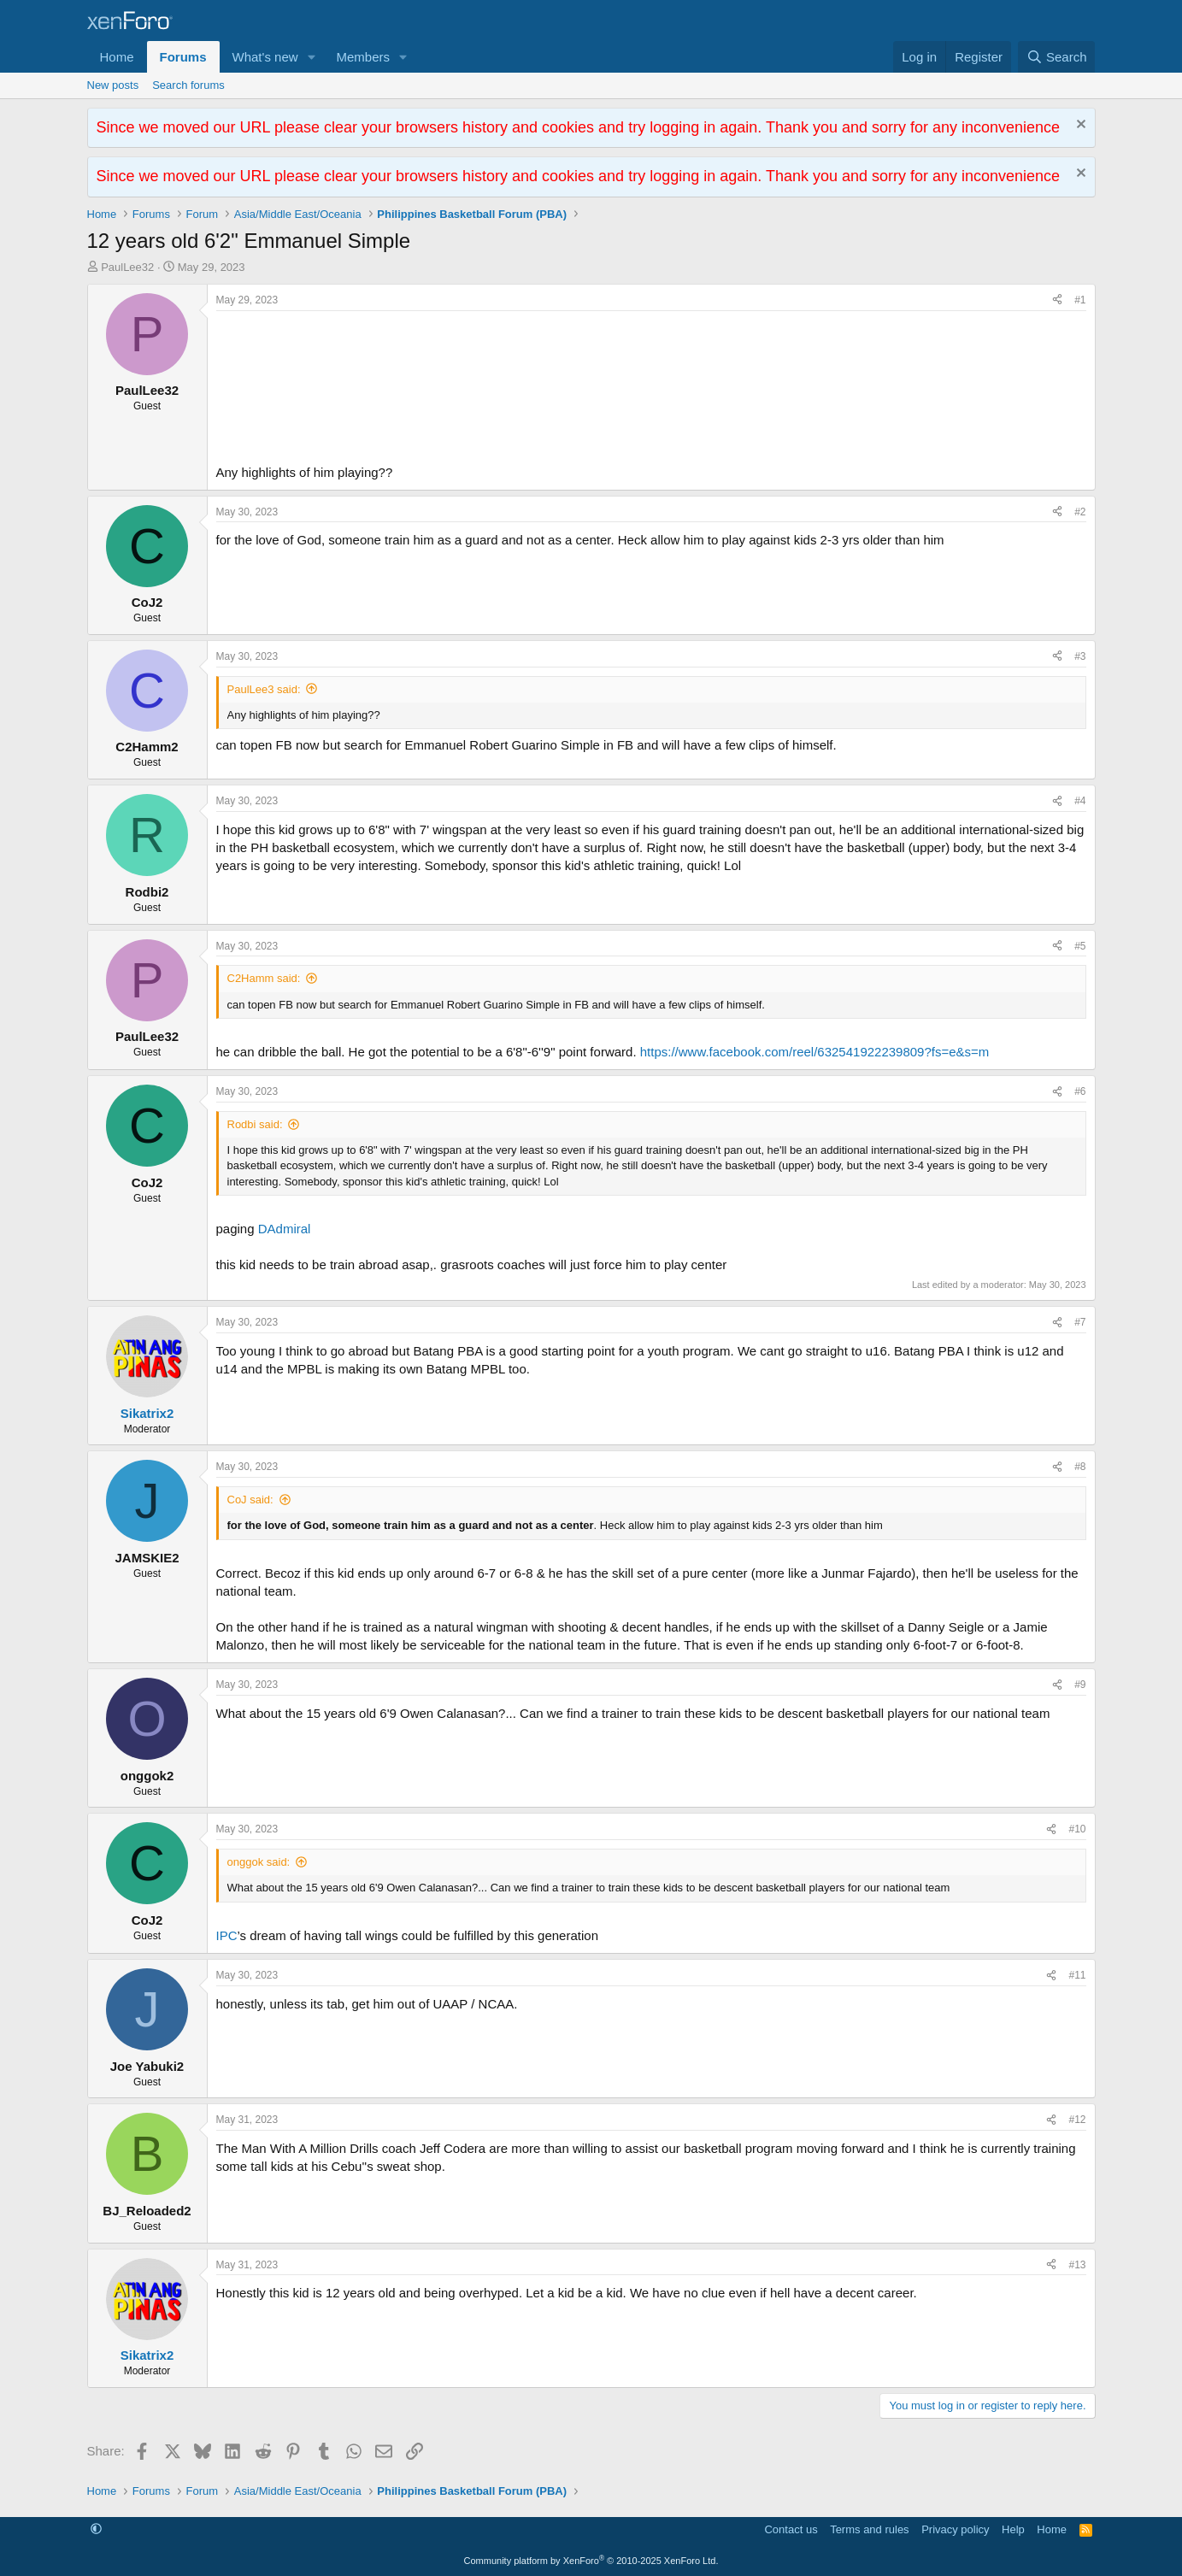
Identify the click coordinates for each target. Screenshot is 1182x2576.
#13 (1076, 2265)
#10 (1076, 1829)
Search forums (188, 85)
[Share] (1057, 300)
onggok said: (259, 1862)
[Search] (1057, 57)
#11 (1076, 1975)
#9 (1079, 1685)
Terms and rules (869, 2529)
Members (363, 57)
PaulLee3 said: (264, 689)
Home (117, 57)
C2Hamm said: (264, 978)
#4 (1079, 801)
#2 (1079, 512)
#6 (1079, 1091)
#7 (1079, 1322)
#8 (1079, 1467)
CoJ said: (250, 1499)
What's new (265, 57)
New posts (113, 85)
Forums (183, 57)
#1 (1079, 300)
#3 (1079, 656)
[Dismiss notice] (1079, 126)
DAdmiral (284, 1228)
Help (1013, 2529)
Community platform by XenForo (591, 2560)
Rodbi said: (255, 1124)
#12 (1076, 2120)
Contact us (790, 2529)
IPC (227, 1935)
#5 (1079, 946)
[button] (311, 57)
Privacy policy (955, 2529)
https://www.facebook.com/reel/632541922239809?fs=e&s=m (815, 1051)
